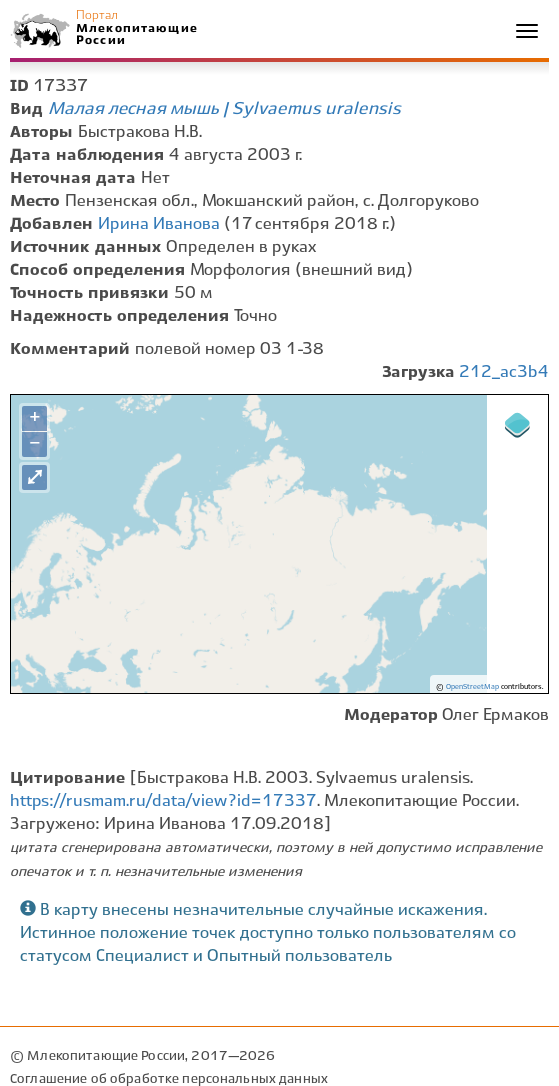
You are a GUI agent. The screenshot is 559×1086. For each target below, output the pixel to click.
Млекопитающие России (136, 34)
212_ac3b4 (504, 372)
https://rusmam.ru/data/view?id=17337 (163, 801)
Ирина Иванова (159, 224)
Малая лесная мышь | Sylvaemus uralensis (224, 109)
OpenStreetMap (472, 687)
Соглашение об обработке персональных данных (169, 1079)
